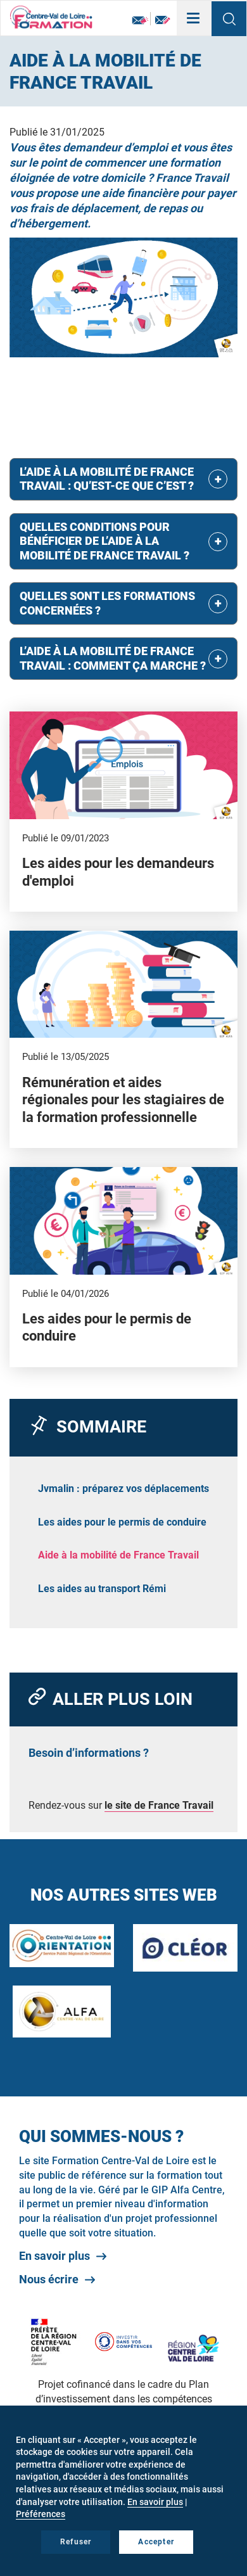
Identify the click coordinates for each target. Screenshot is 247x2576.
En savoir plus (54, 2255)
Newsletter (140, 20)
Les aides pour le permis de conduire (122, 1522)
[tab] (124, 479)
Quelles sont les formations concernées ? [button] (107, 603)
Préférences (40, 2514)
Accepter (156, 2541)
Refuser (75, 2541)
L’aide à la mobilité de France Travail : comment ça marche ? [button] (113, 658)
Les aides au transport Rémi (102, 1589)
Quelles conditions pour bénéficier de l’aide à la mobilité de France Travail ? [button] (104, 541)
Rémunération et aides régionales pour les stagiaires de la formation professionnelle (123, 1099)
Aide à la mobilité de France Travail (118, 1555)
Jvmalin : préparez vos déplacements (123, 1488)
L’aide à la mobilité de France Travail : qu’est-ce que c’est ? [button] (107, 479)
